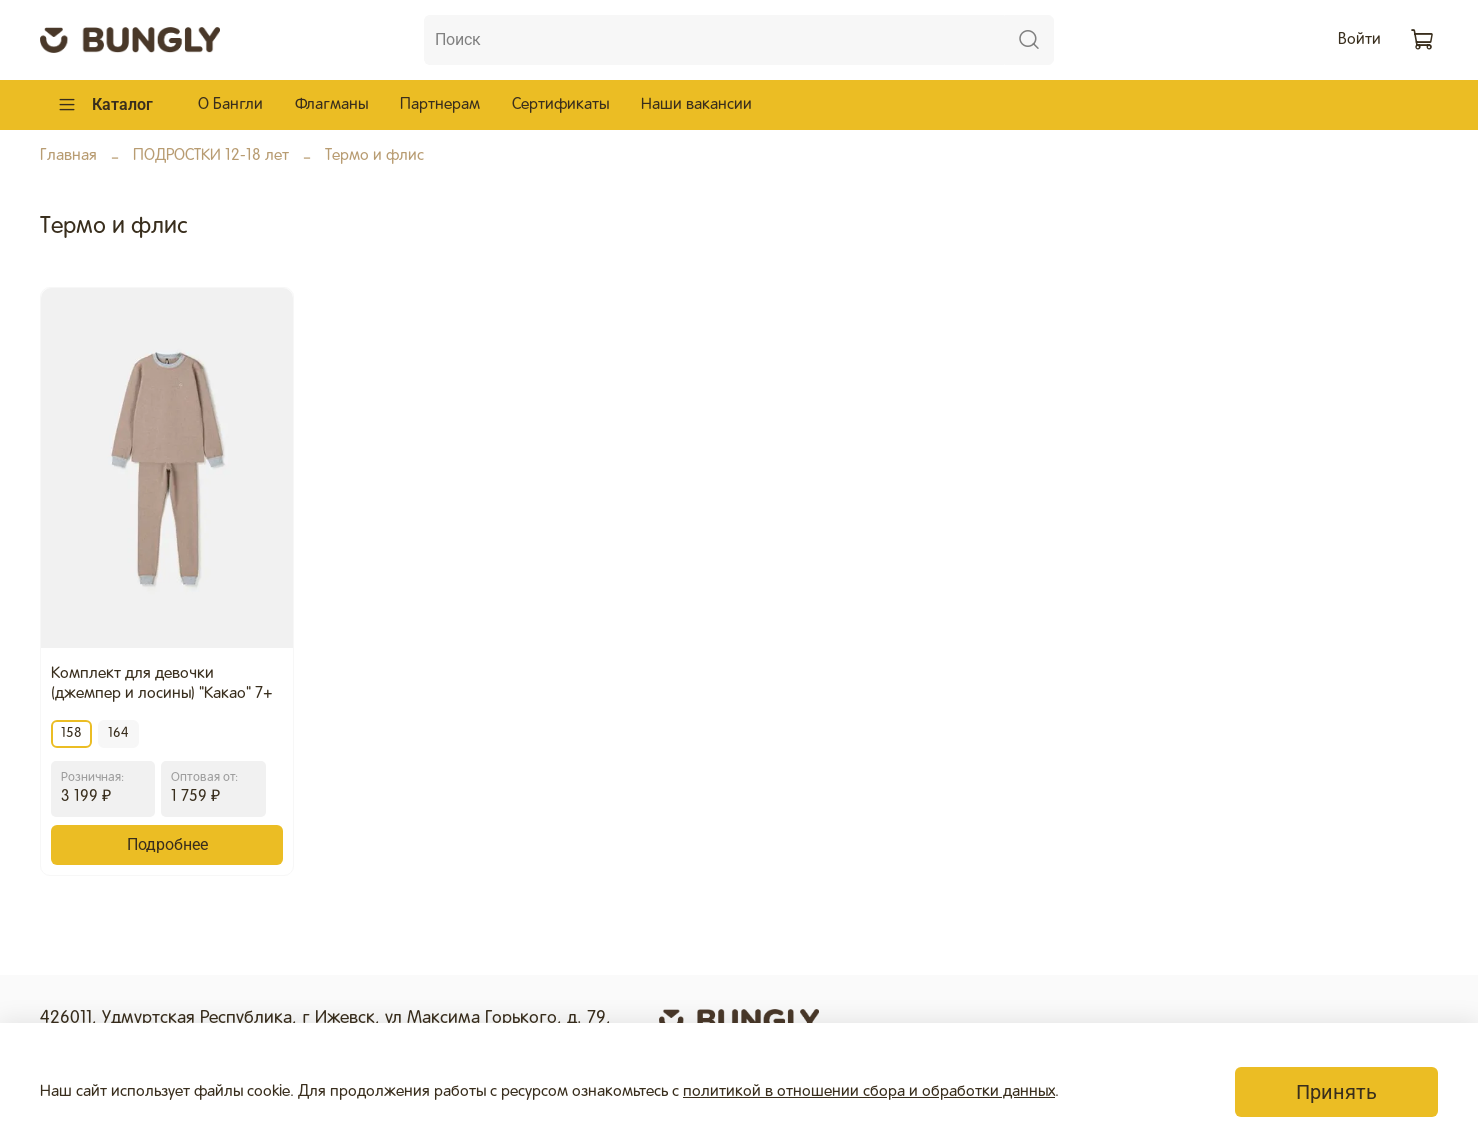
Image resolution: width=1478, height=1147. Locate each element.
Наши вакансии (696, 105)
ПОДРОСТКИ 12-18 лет (211, 156)
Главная (68, 156)
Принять (1336, 1092)
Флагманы (331, 105)
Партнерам (440, 105)
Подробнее (167, 844)
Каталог (105, 105)
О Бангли (230, 105)
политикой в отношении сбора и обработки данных (869, 1092)
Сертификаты (560, 105)
